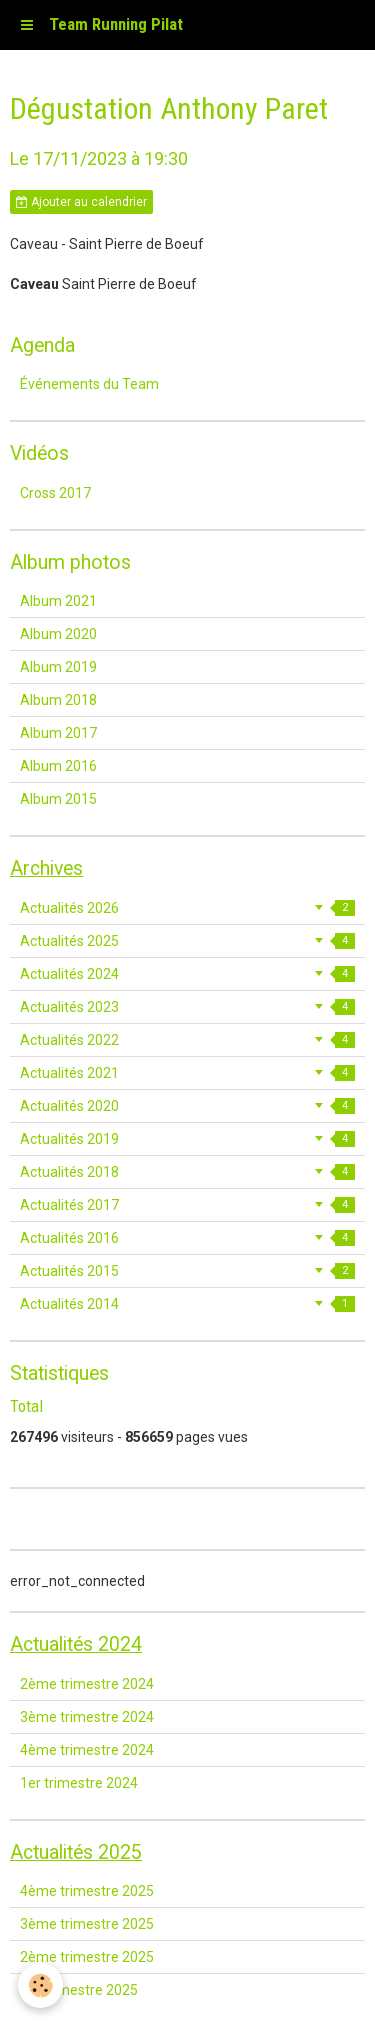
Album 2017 (58, 733)
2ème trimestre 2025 (87, 1957)
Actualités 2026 (187, 908)
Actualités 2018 (187, 1172)
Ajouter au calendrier (81, 202)
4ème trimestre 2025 (87, 1891)
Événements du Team (89, 384)
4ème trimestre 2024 (87, 1750)
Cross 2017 (55, 493)
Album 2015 (58, 799)
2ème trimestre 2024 (87, 1684)
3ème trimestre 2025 (87, 1924)
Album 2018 (58, 700)
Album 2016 (58, 766)
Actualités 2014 (187, 1304)
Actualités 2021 (187, 1073)
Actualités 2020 (187, 1106)
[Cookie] (40, 1985)
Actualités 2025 (187, 941)
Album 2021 (58, 601)
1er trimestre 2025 (79, 1990)
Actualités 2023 (187, 1007)
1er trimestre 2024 (79, 1783)
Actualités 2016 (187, 1238)
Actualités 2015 (187, 1271)
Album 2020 (58, 634)
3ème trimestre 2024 (87, 1717)
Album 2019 (58, 667)
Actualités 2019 (187, 1139)
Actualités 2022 (187, 1040)
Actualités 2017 (187, 1205)
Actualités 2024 (187, 974)
